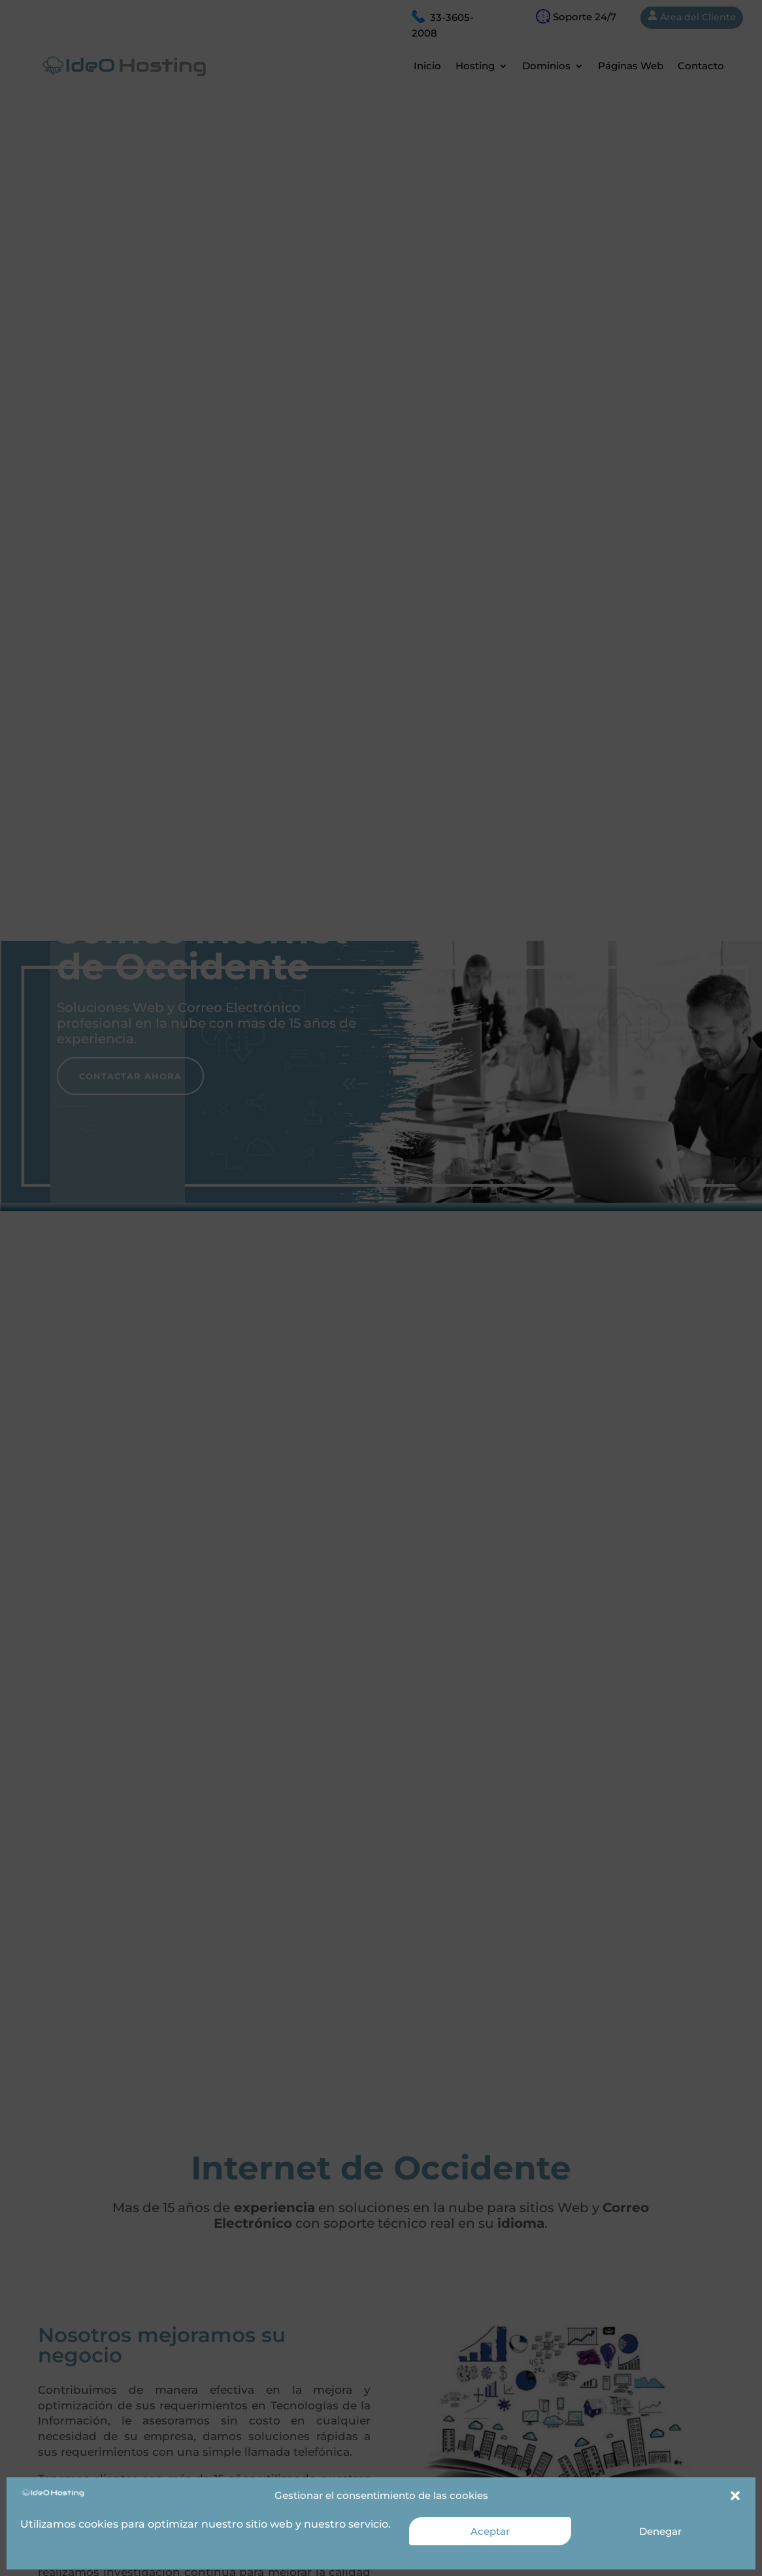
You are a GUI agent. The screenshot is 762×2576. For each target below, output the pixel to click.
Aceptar (490, 2531)
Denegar (660, 2531)
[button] (735, 2495)
